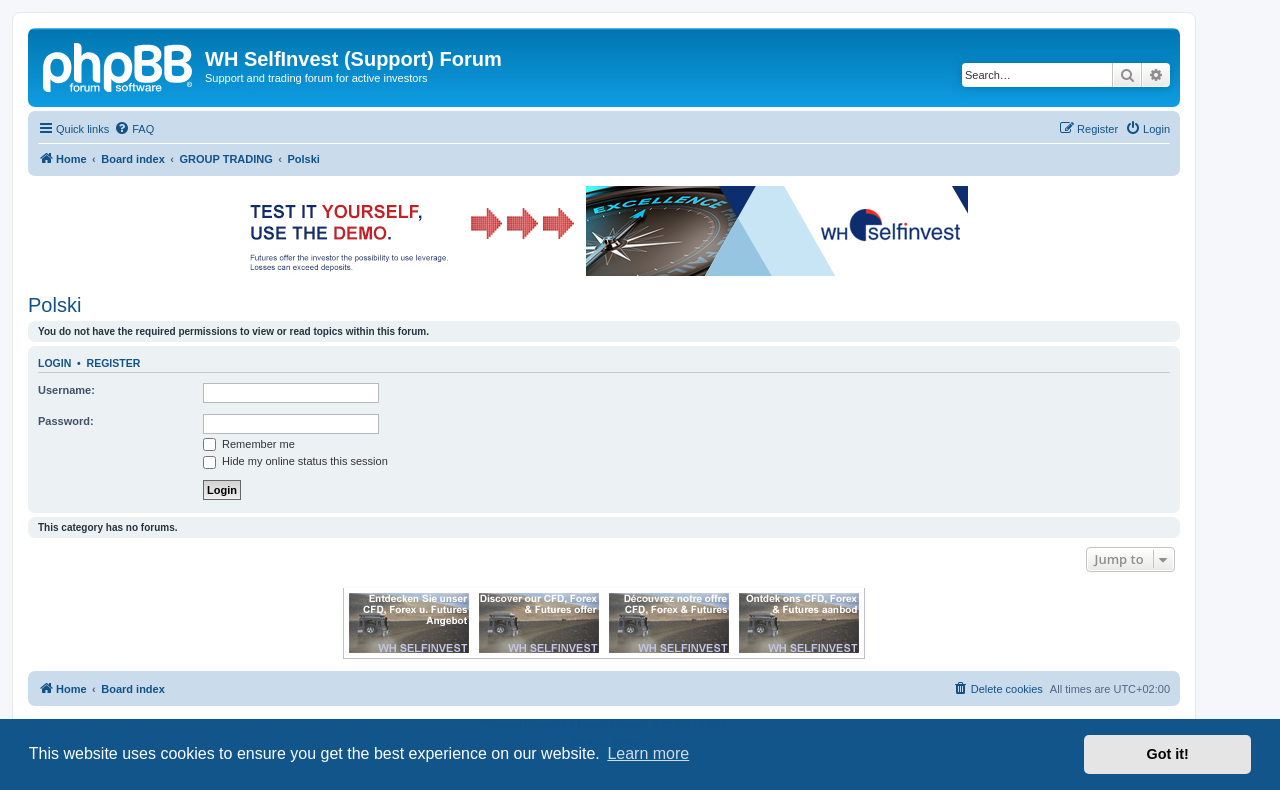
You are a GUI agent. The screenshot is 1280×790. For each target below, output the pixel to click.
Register (114, 363)
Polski (54, 305)
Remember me (249, 444)
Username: (66, 390)
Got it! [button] (1168, 754)
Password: (66, 421)
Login (54, 363)
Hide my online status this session (295, 461)
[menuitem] (134, 129)
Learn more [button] (648, 753)
